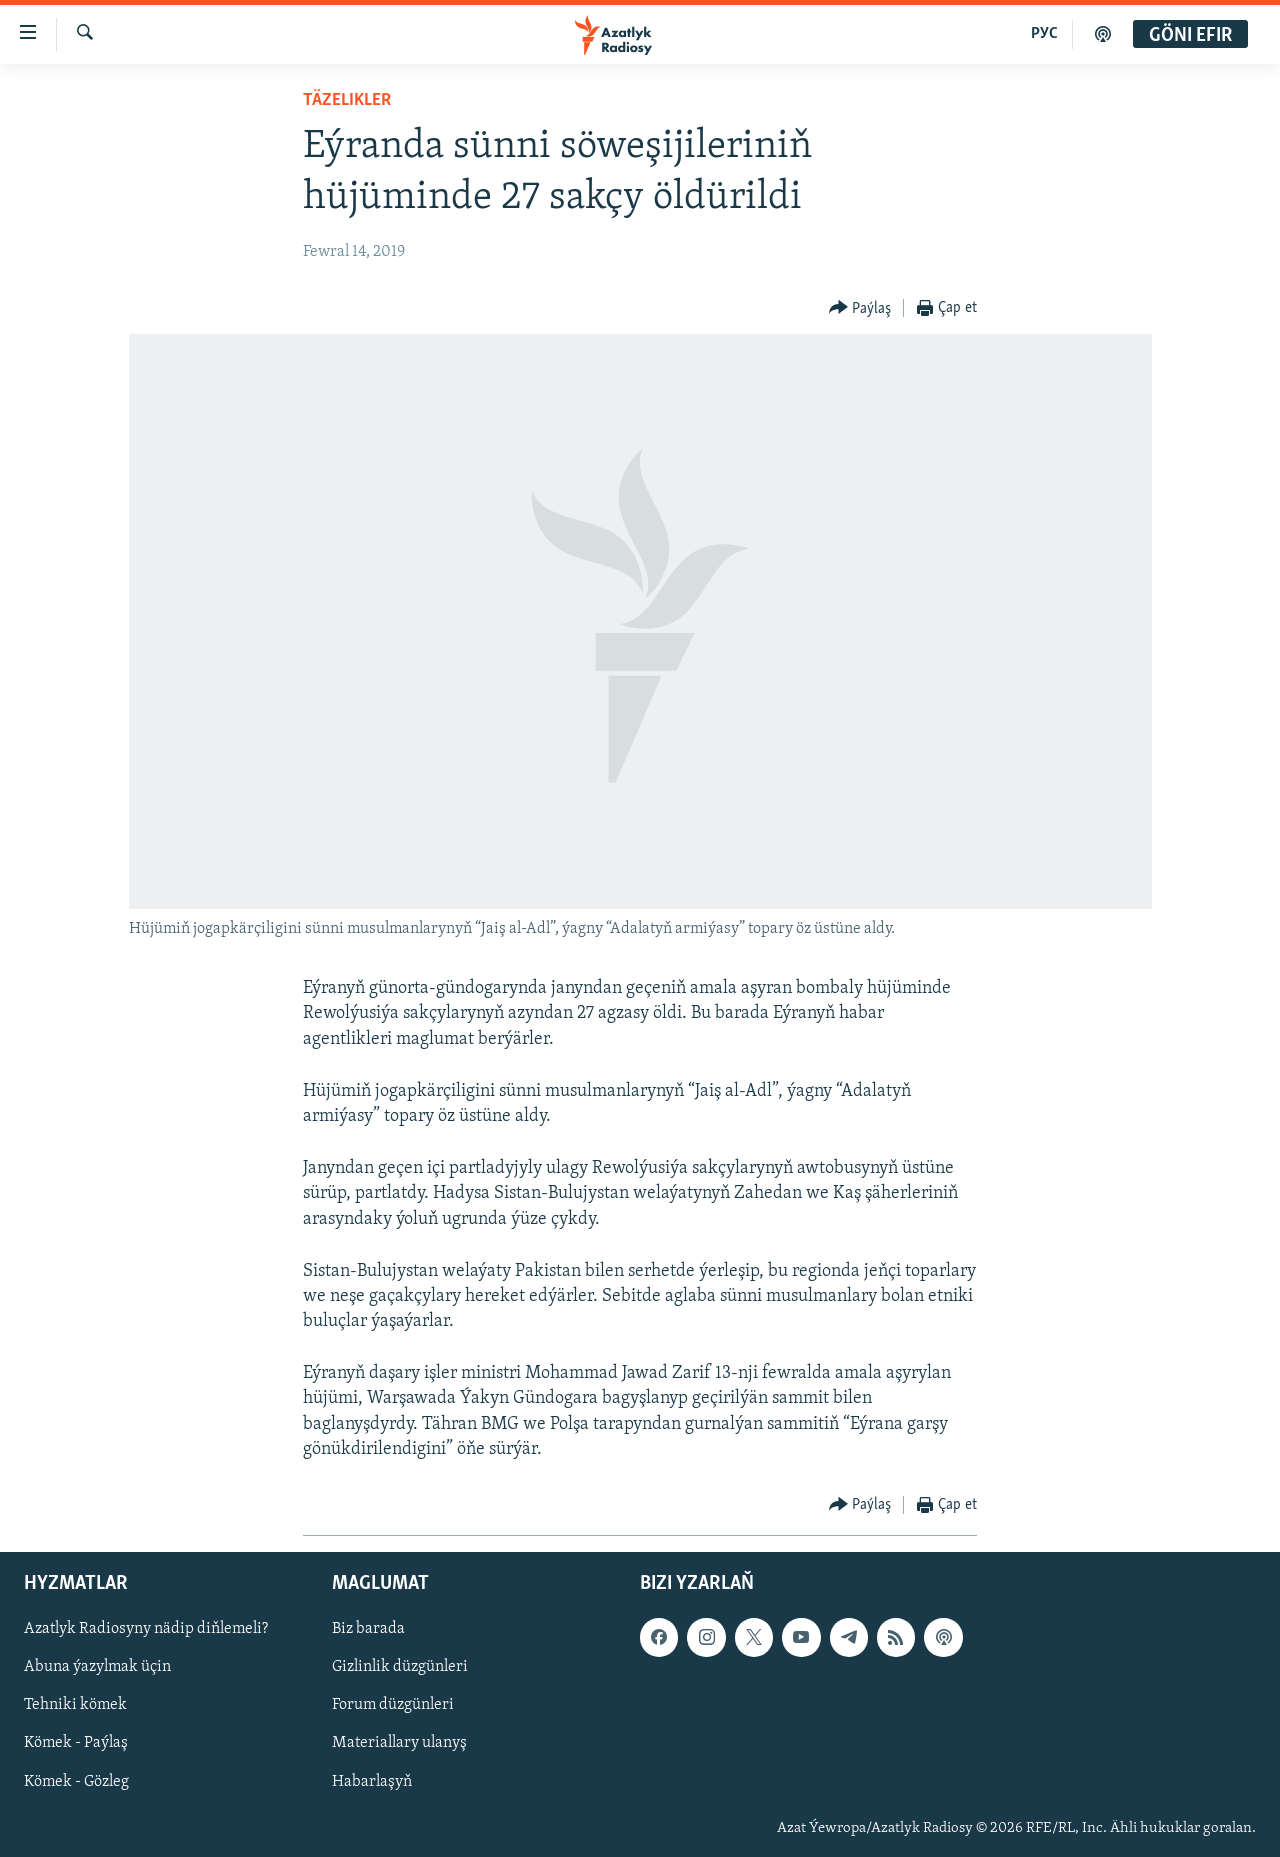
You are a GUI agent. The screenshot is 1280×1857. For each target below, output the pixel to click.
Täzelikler (347, 100)
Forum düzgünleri (393, 1706)
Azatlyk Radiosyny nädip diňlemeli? (146, 1629)
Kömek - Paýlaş (76, 1744)
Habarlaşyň (372, 1782)
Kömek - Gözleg (76, 1782)
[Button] (860, 308)
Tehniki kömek (75, 1706)
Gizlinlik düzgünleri (400, 1668)
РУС (1044, 34)
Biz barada (368, 1629)
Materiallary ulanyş (399, 1744)
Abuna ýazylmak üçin (97, 1668)
